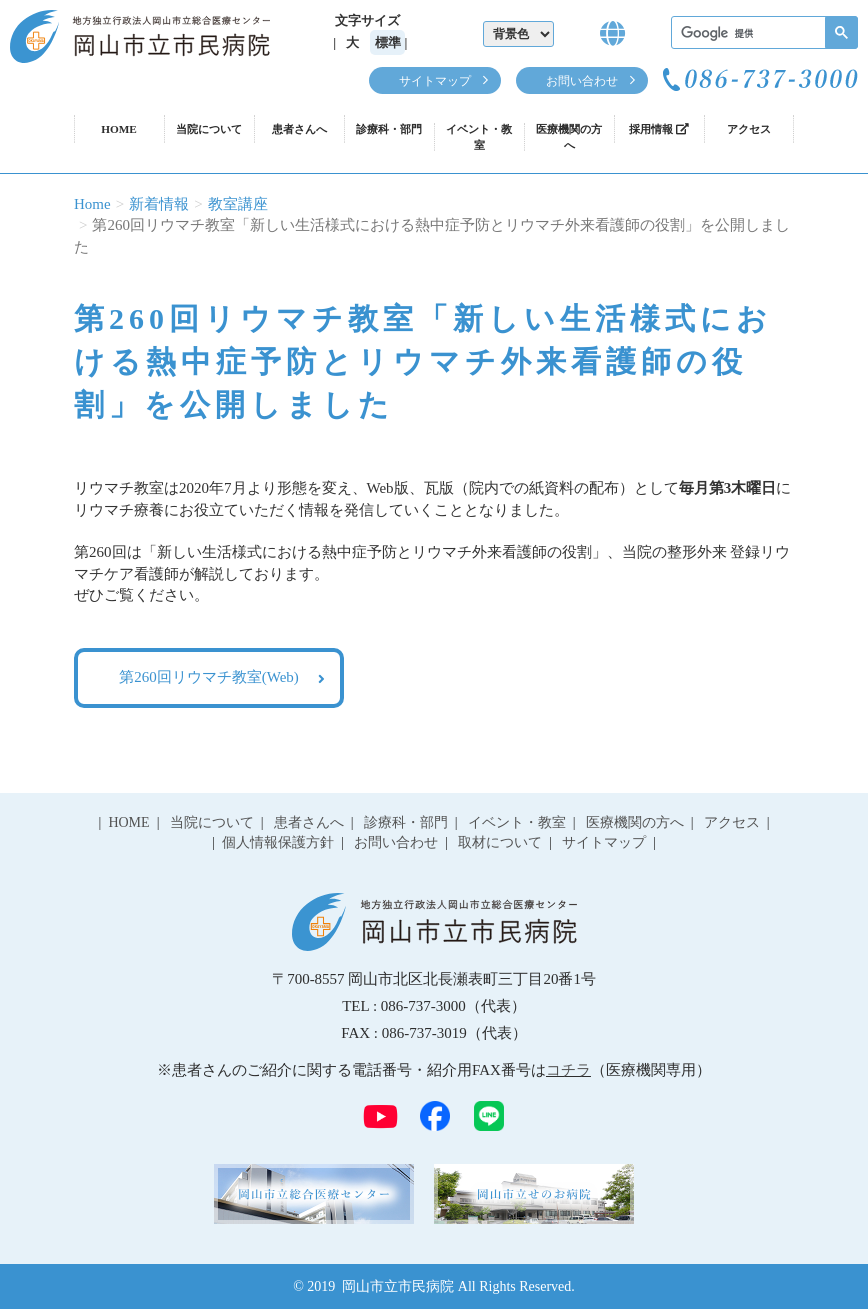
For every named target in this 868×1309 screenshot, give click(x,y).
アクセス (749, 129)
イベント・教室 (479, 137)
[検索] (762, 33)
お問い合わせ (582, 81)
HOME (119, 129)
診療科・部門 (389, 129)
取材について (500, 842)
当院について (209, 129)
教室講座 (238, 204)
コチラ (568, 1070)
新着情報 (159, 204)
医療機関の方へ (569, 137)
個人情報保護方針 (278, 842)
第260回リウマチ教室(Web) (209, 677)
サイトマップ (435, 81)
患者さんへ (299, 129)
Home (92, 204)
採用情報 (659, 129)
